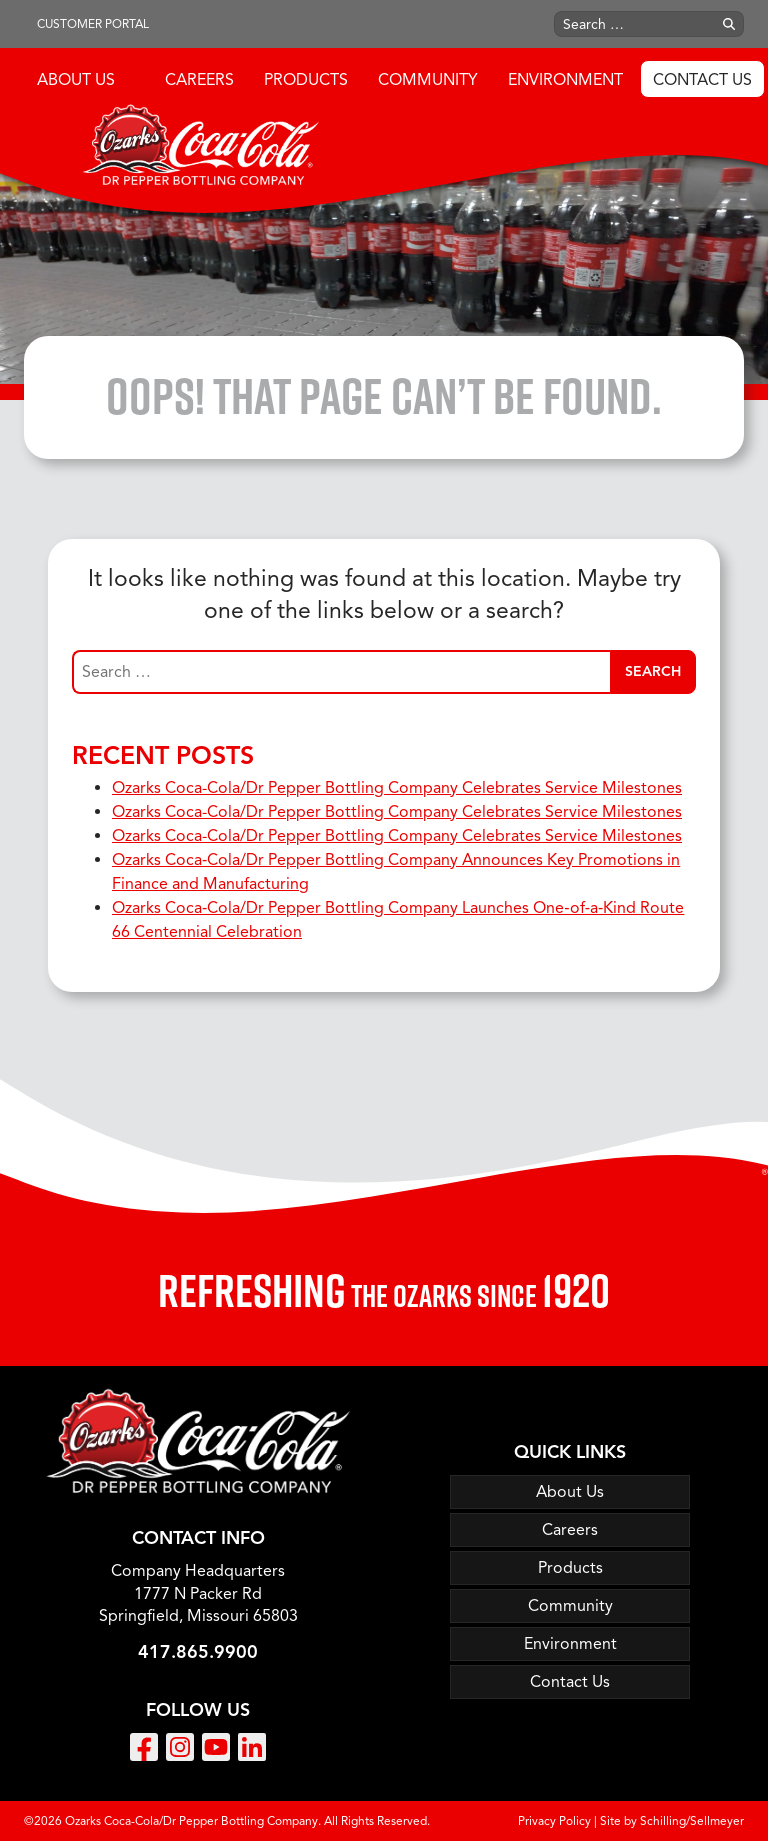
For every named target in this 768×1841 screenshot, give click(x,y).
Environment (565, 80)
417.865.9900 (198, 1652)
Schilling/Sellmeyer (692, 1820)
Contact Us (702, 80)
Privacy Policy (554, 1820)
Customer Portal (93, 23)
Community (428, 80)
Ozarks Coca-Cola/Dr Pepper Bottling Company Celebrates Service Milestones (397, 788)
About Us (76, 80)
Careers (199, 80)
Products (306, 80)
